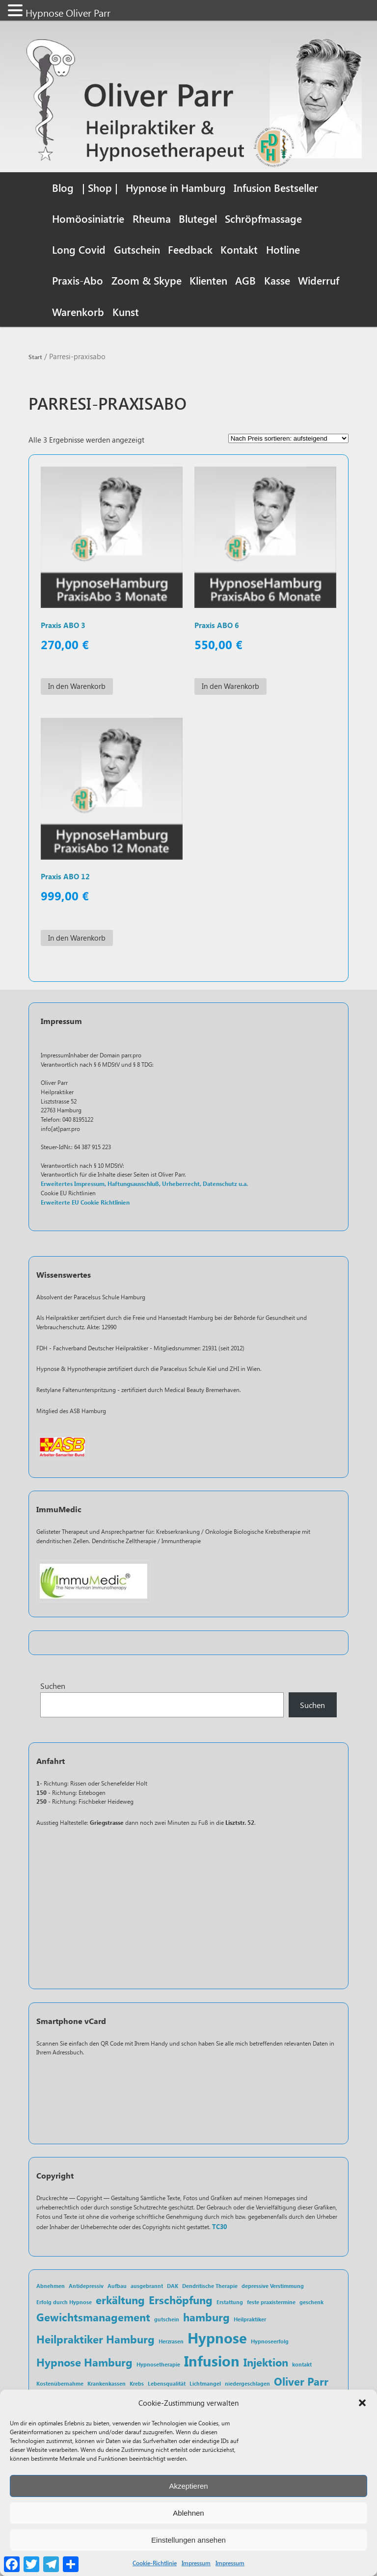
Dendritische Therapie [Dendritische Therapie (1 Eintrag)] (210, 2287)
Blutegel (198, 218)
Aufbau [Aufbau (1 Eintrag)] (117, 2287)
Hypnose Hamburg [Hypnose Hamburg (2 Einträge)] (84, 2364)
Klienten (208, 280)
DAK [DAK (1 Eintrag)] (172, 2287)
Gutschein (137, 249)
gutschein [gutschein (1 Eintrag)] (166, 2321)
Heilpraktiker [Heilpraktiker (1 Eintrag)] (250, 2321)
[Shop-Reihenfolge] (288, 439)
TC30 (219, 2229)
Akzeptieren (188, 2486)
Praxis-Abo (77, 280)
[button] (362, 2403)
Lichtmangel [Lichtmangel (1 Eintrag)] (205, 2385)
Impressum (196, 2563)
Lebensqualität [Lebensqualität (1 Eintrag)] (167, 2385)
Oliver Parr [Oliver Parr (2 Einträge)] (301, 2383)
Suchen (52, 1688)
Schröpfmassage (263, 218)
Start (35, 357)
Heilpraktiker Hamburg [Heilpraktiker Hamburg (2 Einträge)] (95, 2341)
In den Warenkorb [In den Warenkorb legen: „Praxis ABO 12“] (77, 939)
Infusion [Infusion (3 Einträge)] (212, 2362)
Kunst (125, 311)
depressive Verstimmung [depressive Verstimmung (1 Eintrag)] (273, 2287)
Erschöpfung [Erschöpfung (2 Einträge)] (181, 2301)
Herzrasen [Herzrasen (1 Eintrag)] (171, 2343)
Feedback (190, 249)
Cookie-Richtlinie (155, 2563)
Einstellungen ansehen (188, 2540)
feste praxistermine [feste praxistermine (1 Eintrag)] (271, 2304)
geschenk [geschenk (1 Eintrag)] (311, 2304)
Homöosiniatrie (88, 218)
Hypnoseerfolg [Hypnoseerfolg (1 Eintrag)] (270, 2343)
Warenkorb (78, 311)
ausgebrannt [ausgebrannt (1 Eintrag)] (147, 2287)
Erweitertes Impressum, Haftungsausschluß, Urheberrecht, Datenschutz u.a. (144, 1186)
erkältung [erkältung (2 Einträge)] (120, 2301)
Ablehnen (188, 2513)
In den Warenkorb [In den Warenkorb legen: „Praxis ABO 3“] (77, 687)
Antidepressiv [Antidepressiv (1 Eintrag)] (86, 2287)
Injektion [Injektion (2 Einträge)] (265, 2364)
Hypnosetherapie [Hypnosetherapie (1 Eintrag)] (158, 2366)
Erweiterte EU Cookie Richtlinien (85, 1204)
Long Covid (79, 249)
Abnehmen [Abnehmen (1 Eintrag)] (50, 2287)
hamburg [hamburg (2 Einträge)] (206, 2319)
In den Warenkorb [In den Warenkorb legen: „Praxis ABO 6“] (230, 687)
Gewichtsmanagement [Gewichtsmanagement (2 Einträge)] (93, 2319)
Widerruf (318, 280)
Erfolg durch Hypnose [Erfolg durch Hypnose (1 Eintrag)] (64, 2304)
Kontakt (239, 249)
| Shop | (100, 187)
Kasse (277, 280)
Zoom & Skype (146, 280)
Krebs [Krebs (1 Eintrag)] (137, 2385)
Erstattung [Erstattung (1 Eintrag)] (229, 2304)
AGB (245, 280)
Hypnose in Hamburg (176, 187)
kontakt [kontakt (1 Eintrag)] (302, 2366)
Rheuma (152, 218)
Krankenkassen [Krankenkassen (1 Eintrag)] (106, 2385)
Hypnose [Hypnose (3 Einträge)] (217, 2339)
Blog (63, 187)
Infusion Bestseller (276, 187)
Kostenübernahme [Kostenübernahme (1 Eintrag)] (59, 2385)
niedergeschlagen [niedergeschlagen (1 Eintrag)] (247, 2385)
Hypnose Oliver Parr (68, 12)
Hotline (283, 249)
